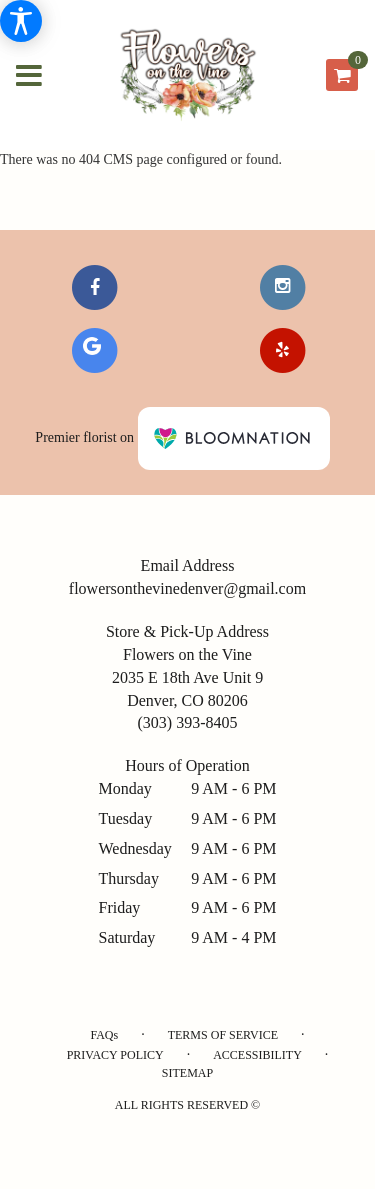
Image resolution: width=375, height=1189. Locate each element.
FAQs (104, 1035)
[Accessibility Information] (21, 21)
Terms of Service (223, 1035)
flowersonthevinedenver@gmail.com (187, 588)
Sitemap (187, 1073)
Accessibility (257, 1055)
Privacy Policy (115, 1055)
